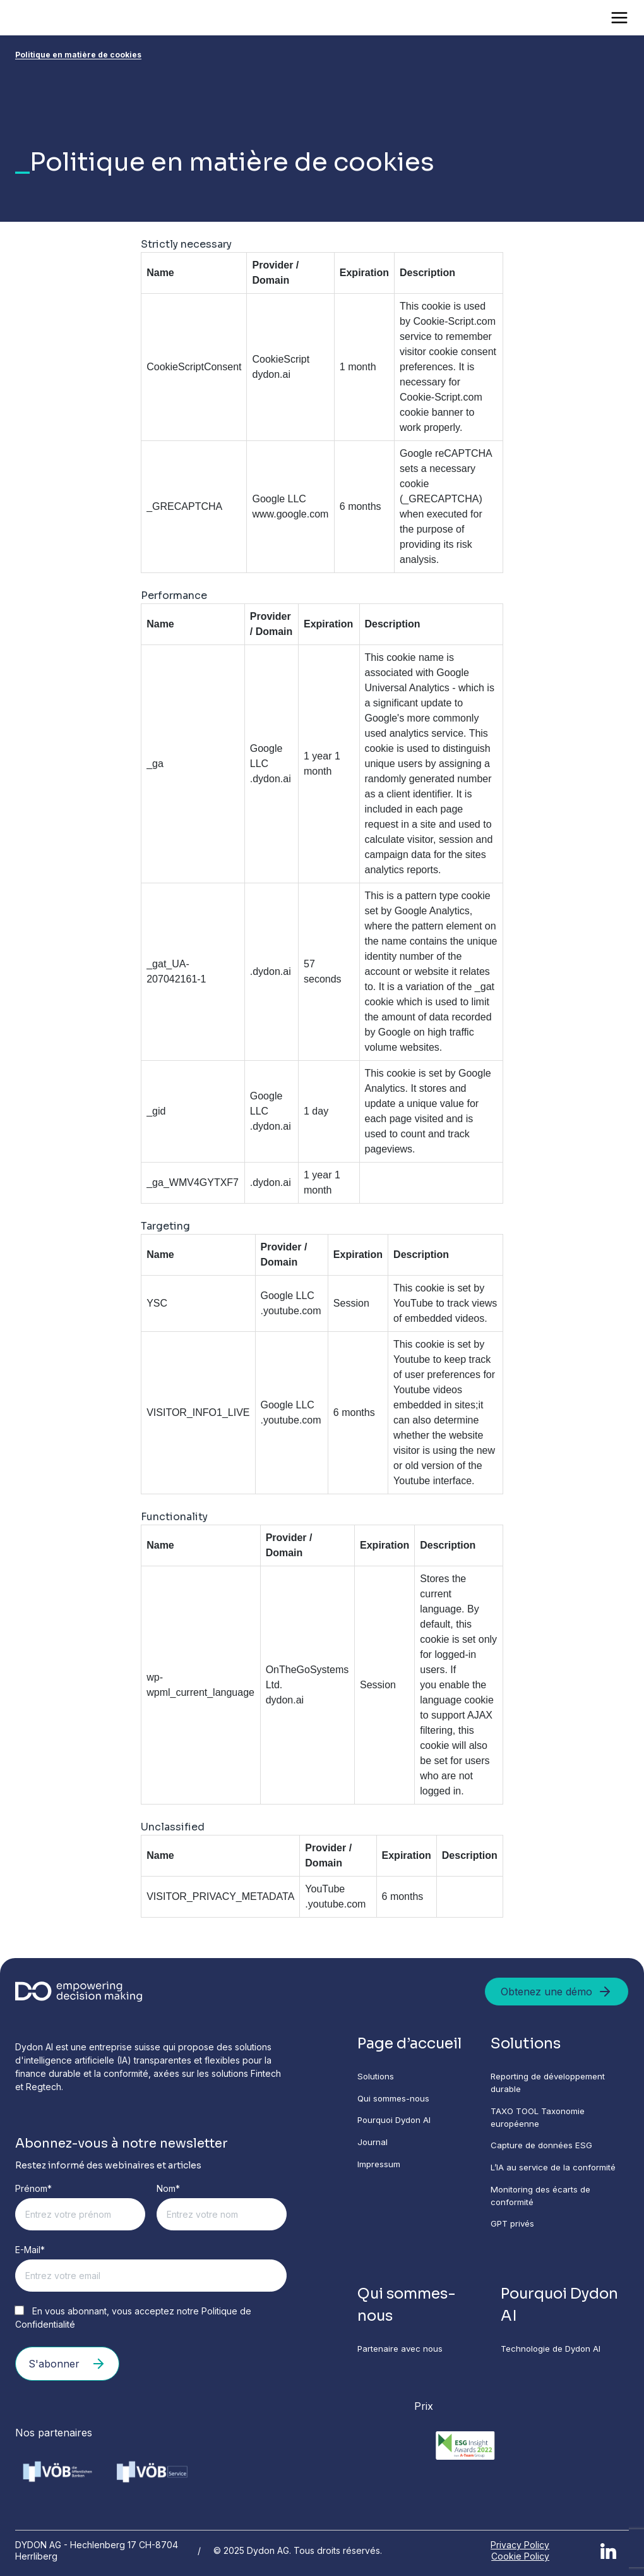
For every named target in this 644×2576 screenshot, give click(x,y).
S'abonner (67, 2363)
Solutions (376, 2077)
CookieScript (280, 359)
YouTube (325, 1889)
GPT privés (513, 2230)
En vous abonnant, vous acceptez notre (133, 2318)
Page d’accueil (412, 2044)
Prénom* (33, 2188)
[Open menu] (619, 17)
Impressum (379, 2167)
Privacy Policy (520, 2543)
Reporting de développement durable (552, 2084)
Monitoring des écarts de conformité (542, 2201)
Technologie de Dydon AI (553, 2357)
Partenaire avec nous (401, 2357)
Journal (372, 2145)
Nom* (168, 2188)
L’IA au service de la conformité (555, 2172)
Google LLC (279, 498)
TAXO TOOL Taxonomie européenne (540, 2120)
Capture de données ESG (543, 2149)
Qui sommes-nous (394, 2100)
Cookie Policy (520, 2554)
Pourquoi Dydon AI (396, 2122)
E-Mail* (30, 2249)
